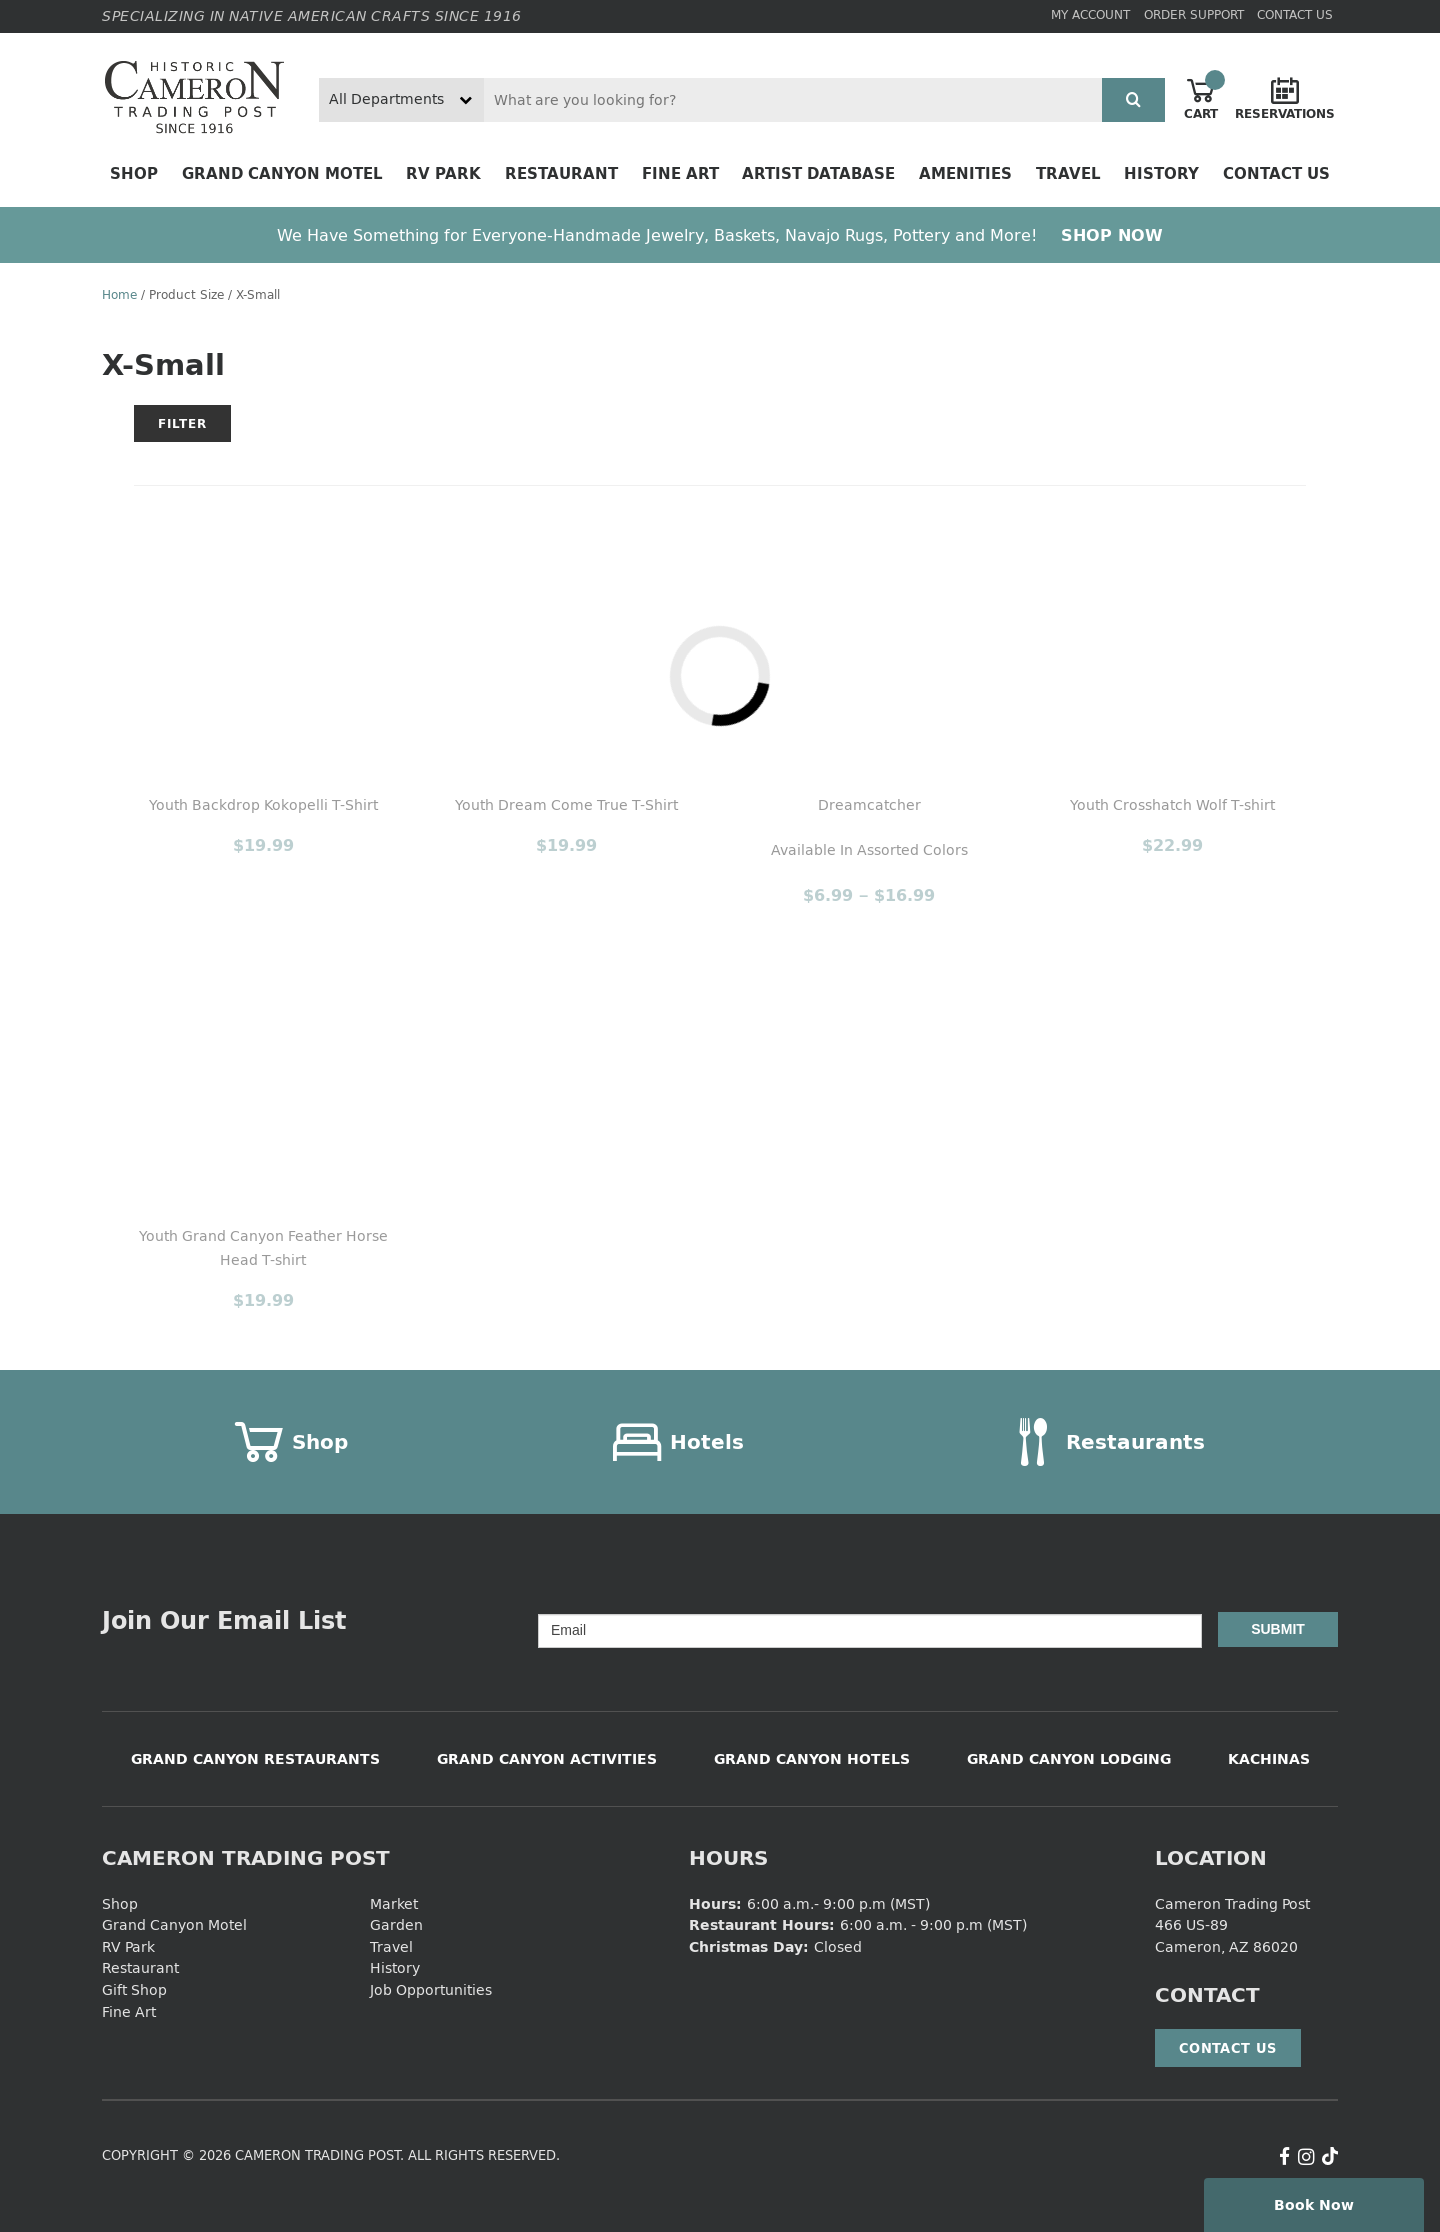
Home (119, 294)
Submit (1278, 1629)
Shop (134, 173)
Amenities (965, 173)
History (1161, 173)
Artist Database (818, 173)
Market (394, 1903)
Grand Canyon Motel (282, 173)
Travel (1068, 173)
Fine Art (680, 173)
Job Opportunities (431, 1989)
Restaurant (561, 173)
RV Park (443, 173)
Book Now (1314, 2204)
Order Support (1194, 14)
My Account (1090, 14)
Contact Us (1295, 14)
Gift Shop (134, 1989)
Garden (396, 1924)
